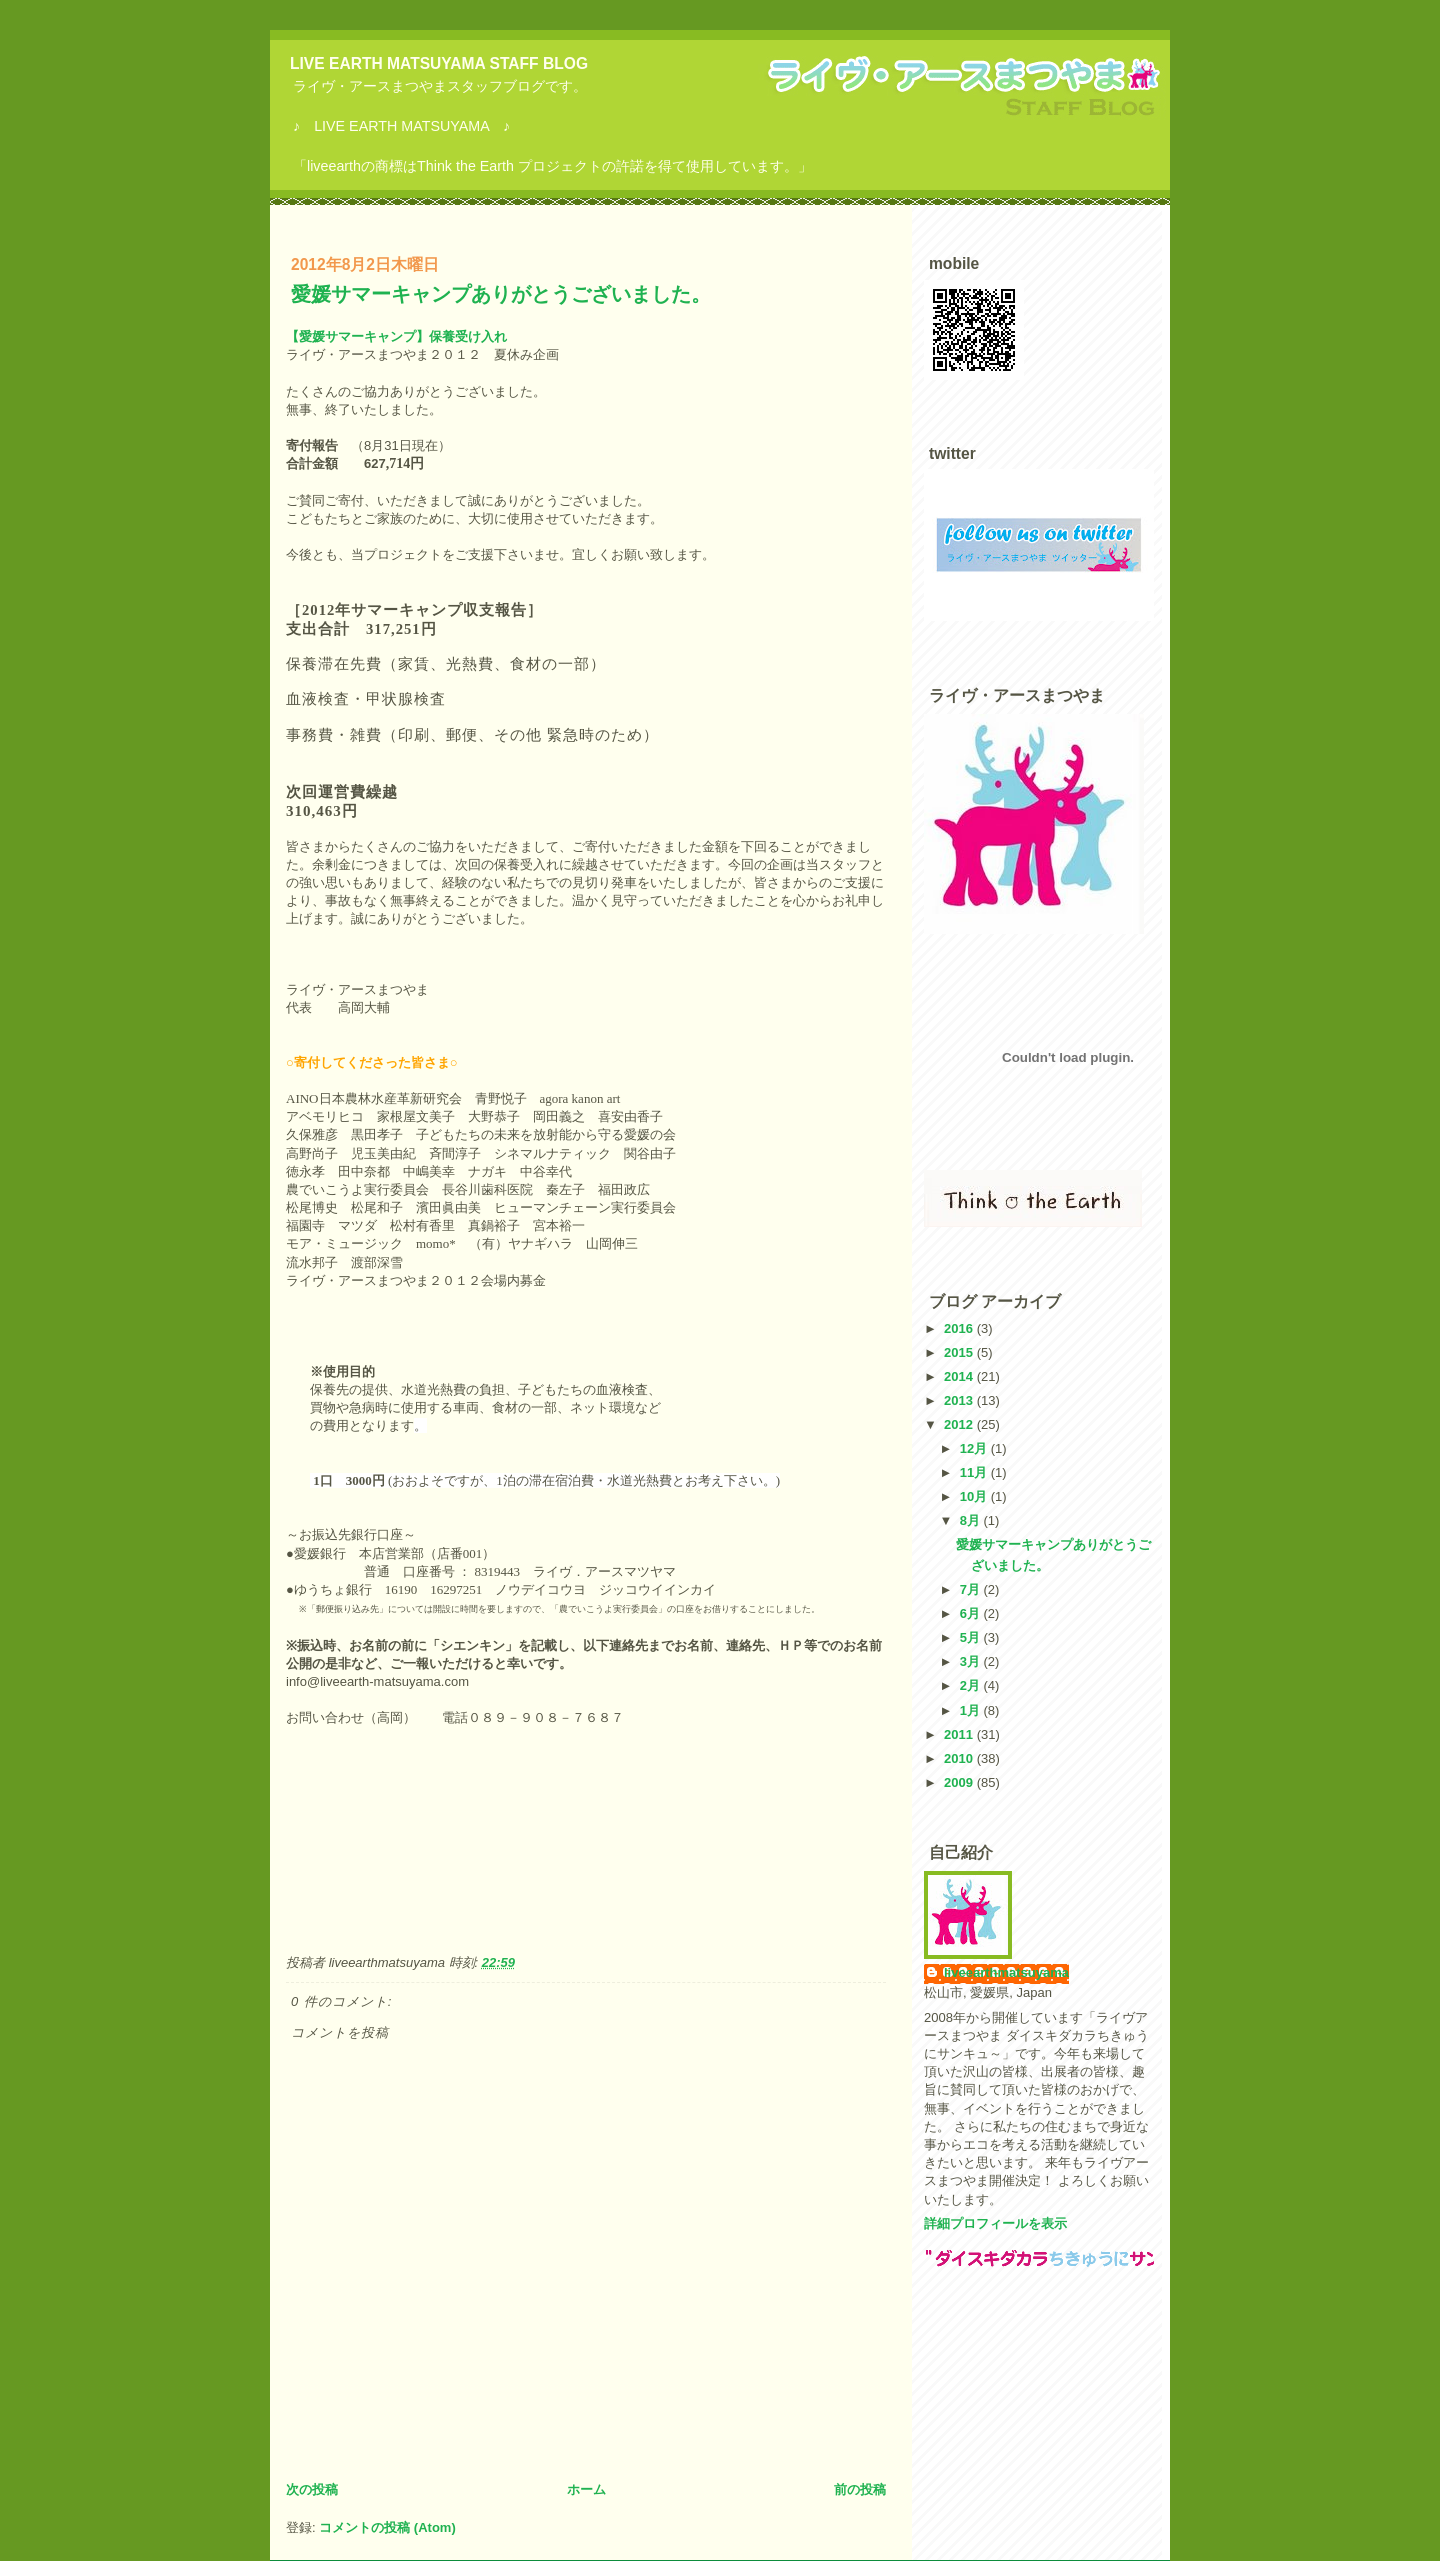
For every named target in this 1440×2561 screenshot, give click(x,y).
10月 (975, 1496)
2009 (960, 1782)
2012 (960, 1424)
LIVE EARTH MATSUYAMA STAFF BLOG (439, 63)
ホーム (586, 2489)
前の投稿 (860, 2489)
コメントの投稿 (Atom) (387, 2527)
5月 (972, 1637)
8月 (972, 1520)
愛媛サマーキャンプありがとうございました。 (501, 294)
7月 (972, 1589)
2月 (972, 1685)
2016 (960, 1328)
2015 (960, 1352)
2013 (960, 1400)
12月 (975, 1448)
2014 (960, 1376)
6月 (972, 1613)
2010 (960, 1758)
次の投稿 (312, 2489)
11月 (975, 1472)
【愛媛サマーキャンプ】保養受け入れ (396, 336)
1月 (972, 1710)
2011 (960, 1734)
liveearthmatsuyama (1006, 1972)
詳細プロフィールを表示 (995, 2223)
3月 (972, 1661)
